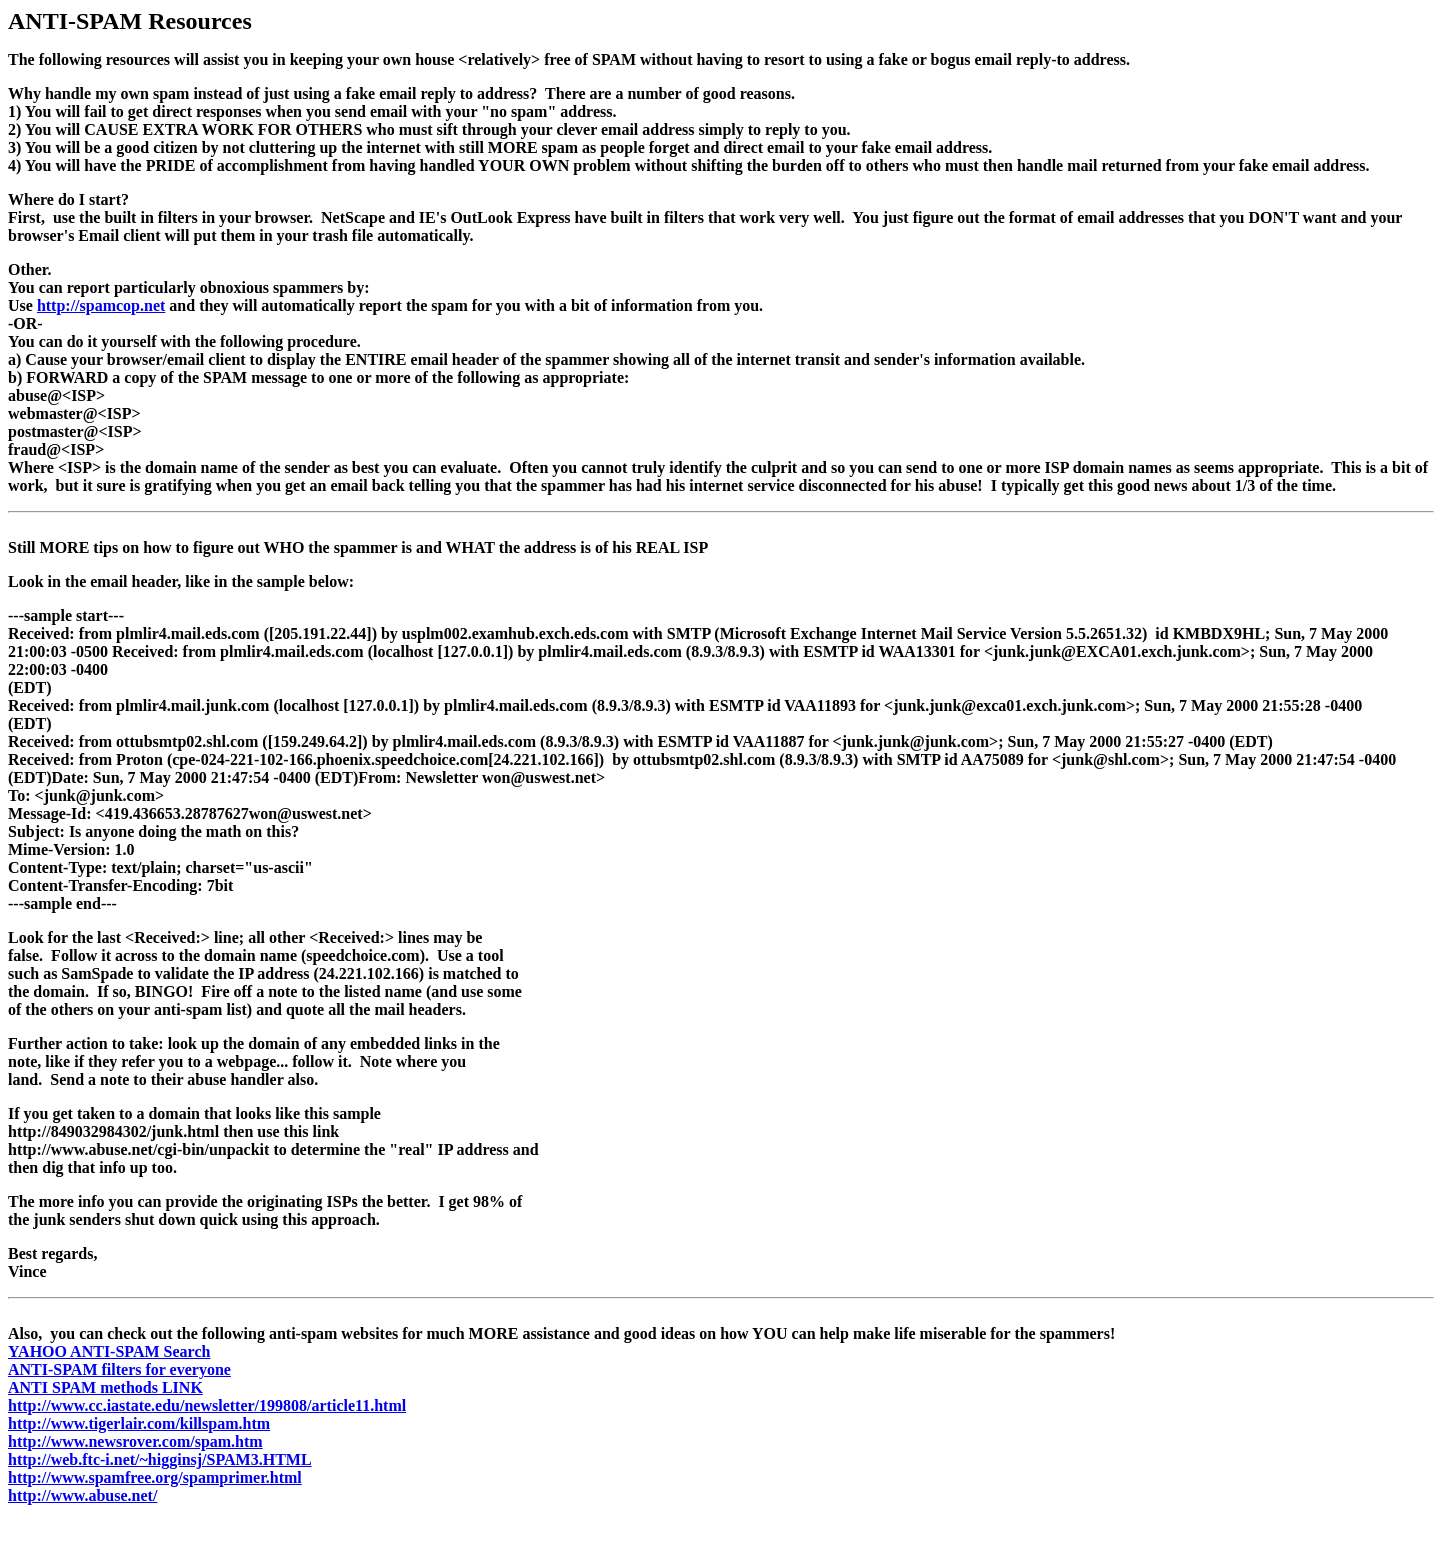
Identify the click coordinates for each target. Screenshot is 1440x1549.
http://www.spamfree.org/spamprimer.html (155, 1477)
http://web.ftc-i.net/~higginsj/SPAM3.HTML (160, 1459)
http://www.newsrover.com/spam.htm (135, 1441)
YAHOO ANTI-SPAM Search (109, 1351)
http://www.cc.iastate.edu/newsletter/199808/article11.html (207, 1405)
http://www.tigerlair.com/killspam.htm (139, 1423)
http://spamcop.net (101, 305)
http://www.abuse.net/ (82, 1495)
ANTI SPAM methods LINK (105, 1387)
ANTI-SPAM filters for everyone (119, 1369)
